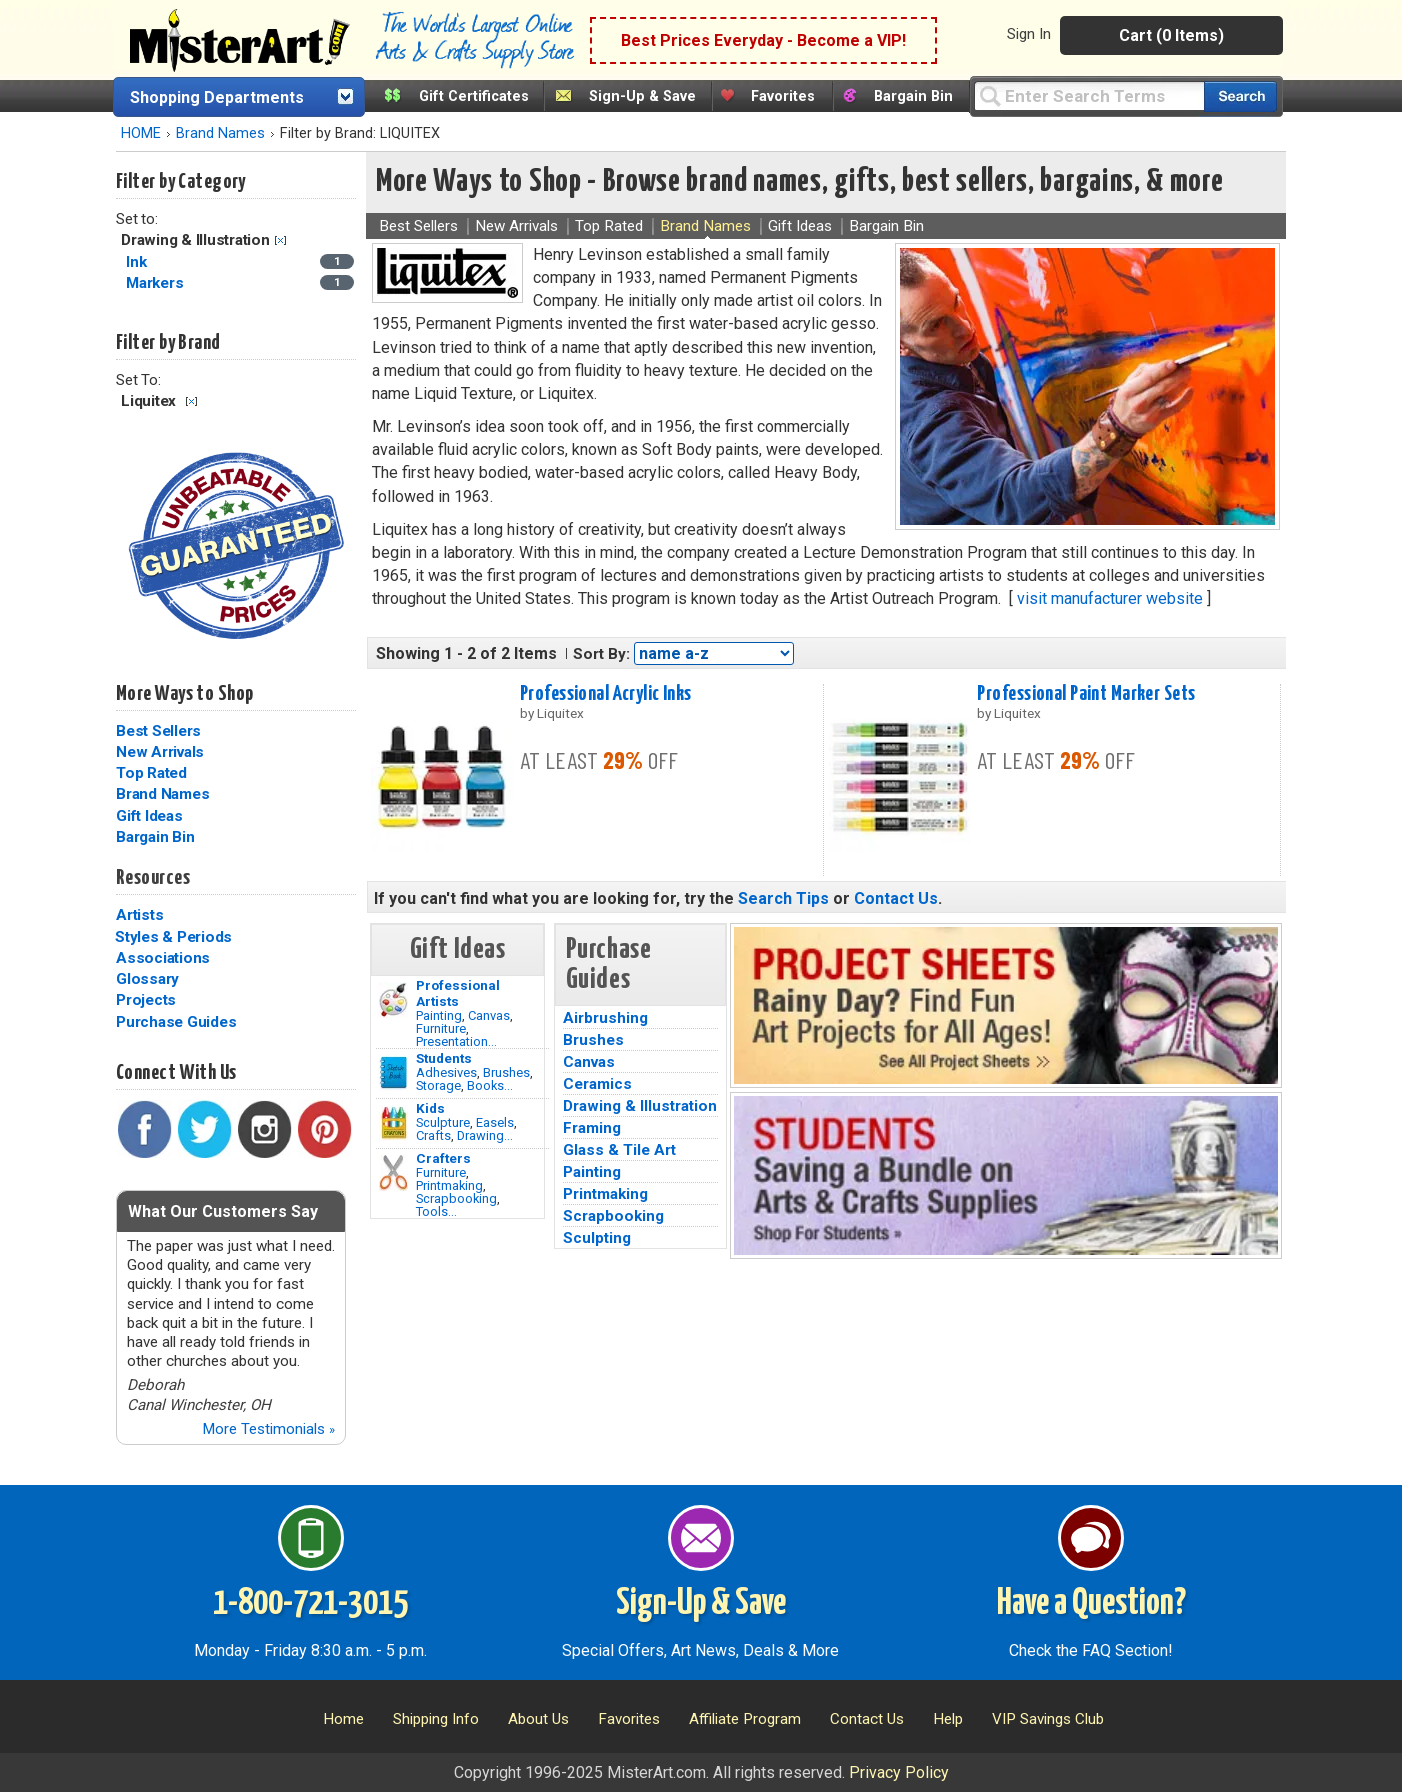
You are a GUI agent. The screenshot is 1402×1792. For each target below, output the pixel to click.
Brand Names (220, 133)
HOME (141, 133)
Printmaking (449, 1185)
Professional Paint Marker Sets (1086, 694)
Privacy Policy (899, 1772)
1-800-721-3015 (310, 1604)
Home (343, 1719)
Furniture (441, 1028)
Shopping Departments (217, 97)
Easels (495, 1122)
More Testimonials (268, 1429)
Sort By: (601, 654)
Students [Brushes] (444, 1058)
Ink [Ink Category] (138, 262)
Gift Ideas (149, 816)
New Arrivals (160, 752)
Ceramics (597, 1084)
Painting (439, 1015)
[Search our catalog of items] (1240, 96)
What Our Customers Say (223, 1211)
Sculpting (597, 1238)
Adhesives (446, 1072)
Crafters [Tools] (443, 1158)
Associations (163, 958)
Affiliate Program (745, 1719)
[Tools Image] (393, 1173)
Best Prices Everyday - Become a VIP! (763, 40)
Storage (438, 1085)
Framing (592, 1128)
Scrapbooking (456, 1198)
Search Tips (783, 898)
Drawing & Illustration (640, 1106)
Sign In (1029, 34)
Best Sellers (158, 731)
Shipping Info (436, 1719)
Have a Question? (1091, 1604)
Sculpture (443, 1122)
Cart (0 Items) (1171, 35)
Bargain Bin (913, 96)
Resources (153, 878)
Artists (139, 915)
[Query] (1089, 95)
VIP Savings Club (1048, 1719)
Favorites (783, 96)
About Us (538, 1719)
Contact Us (896, 898)
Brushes (506, 1072)
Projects (146, 1000)
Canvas (489, 1015)
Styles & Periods (173, 937)
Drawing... (485, 1135)
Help (948, 1719)
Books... (490, 1085)
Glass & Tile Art (619, 1150)
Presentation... (456, 1041)
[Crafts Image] (393, 1123)
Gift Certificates (474, 96)
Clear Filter (280, 240)
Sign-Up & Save (642, 96)
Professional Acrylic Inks (606, 694)
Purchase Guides (176, 1022)
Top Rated (151, 773)
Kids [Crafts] (430, 1108)
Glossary (147, 979)
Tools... (436, 1211)
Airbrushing (605, 1018)
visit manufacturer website (1110, 598)
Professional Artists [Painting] (458, 993)
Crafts (433, 1135)
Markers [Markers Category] (156, 283)
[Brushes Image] (393, 1073)
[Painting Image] (393, 1000)
